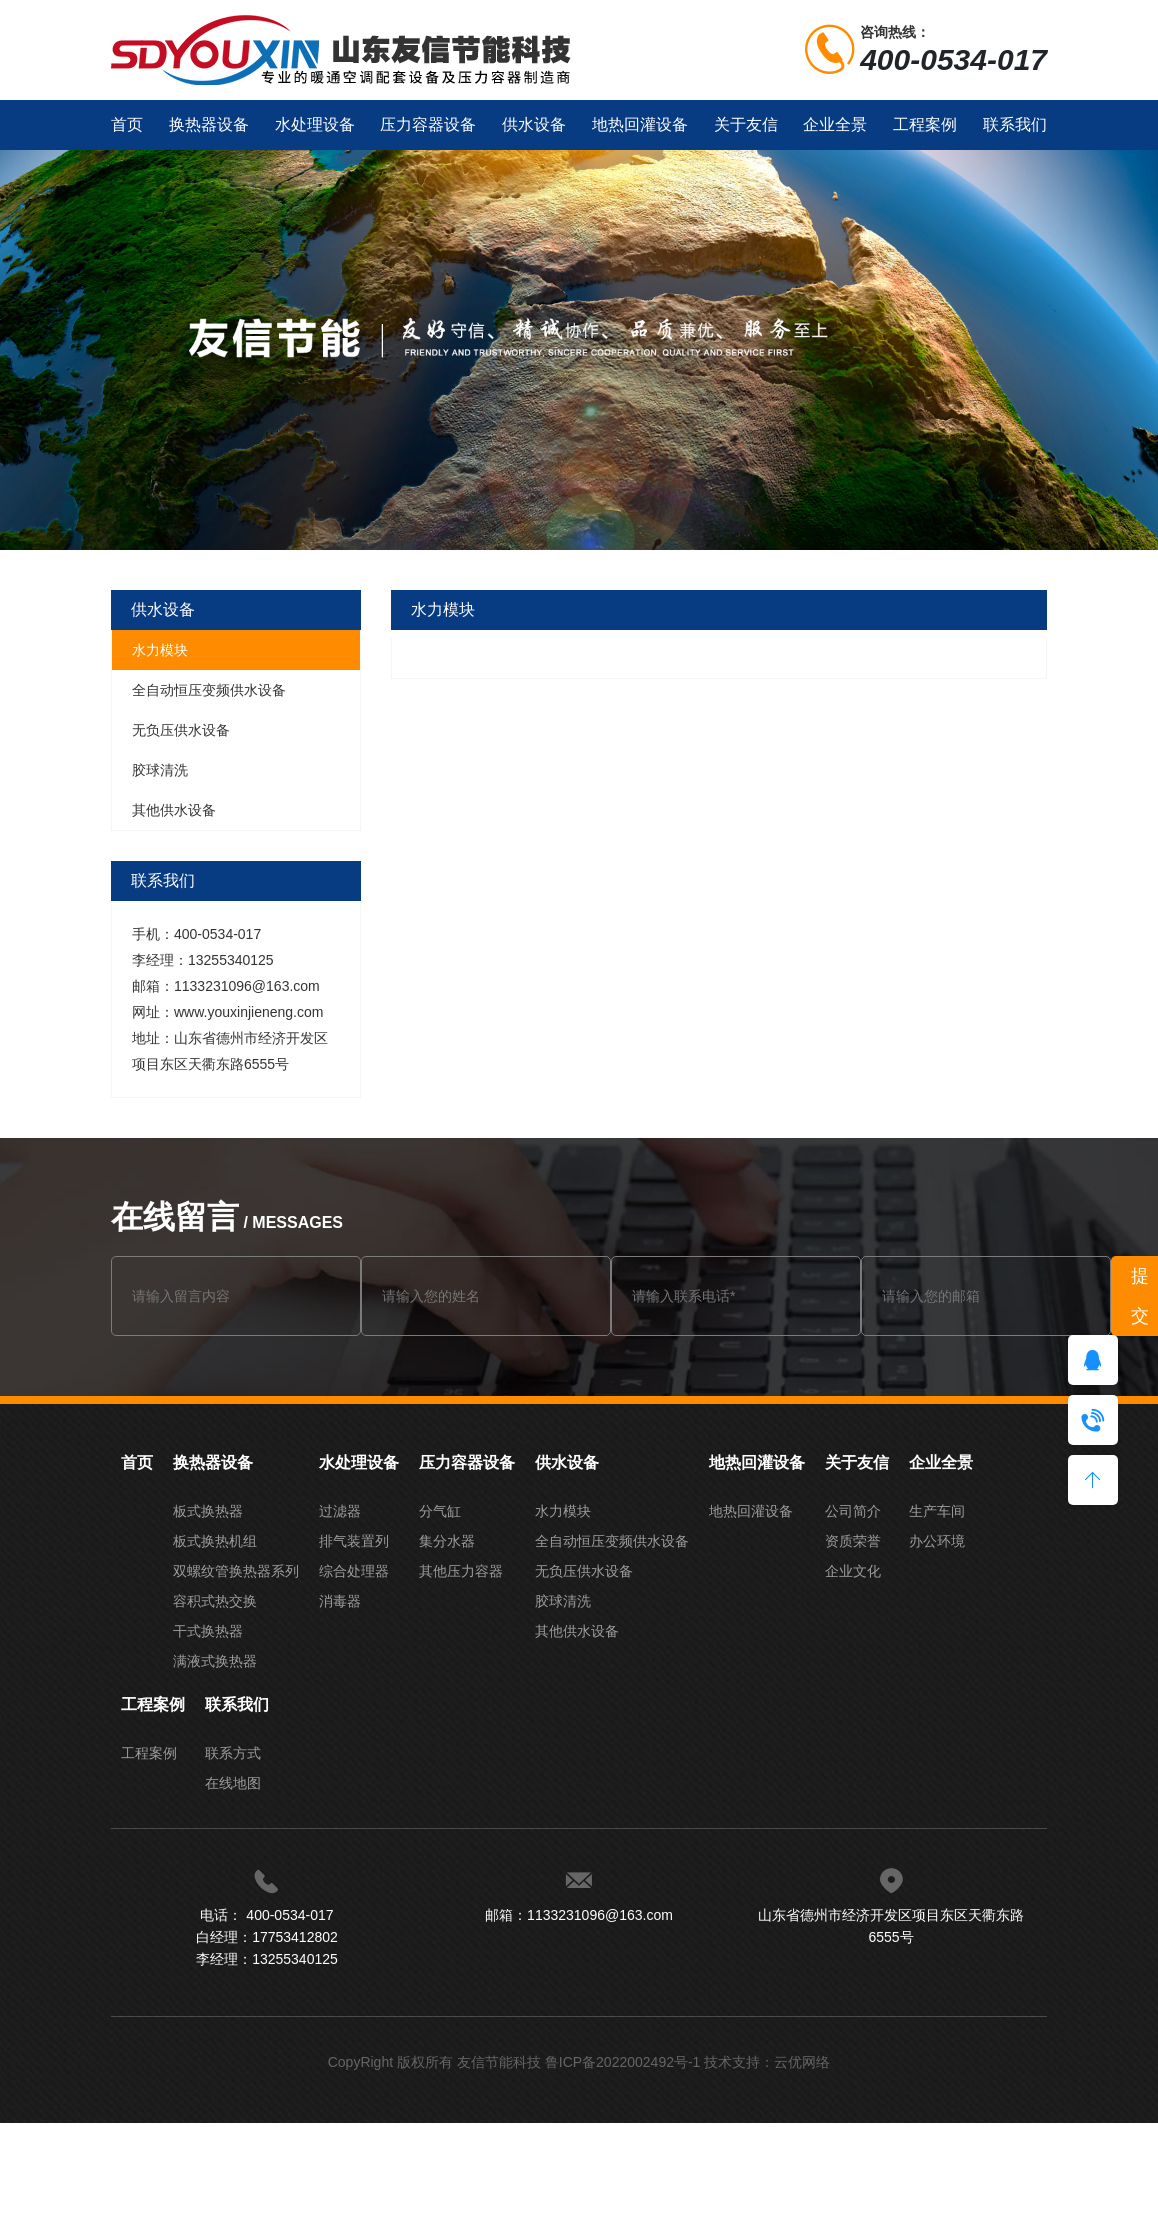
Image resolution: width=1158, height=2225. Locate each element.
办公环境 (937, 1541)
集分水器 (447, 1541)
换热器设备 (209, 124)
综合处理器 (354, 1571)
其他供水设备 (174, 810)
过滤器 (340, 1511)
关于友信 (746, 124)
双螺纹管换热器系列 (236, 1571)
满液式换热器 (215, 1661)
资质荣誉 (853, 1541)
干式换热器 (208, 1631)
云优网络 (802, 2062)
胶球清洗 (160, 770)
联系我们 (1015, 124)
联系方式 (233, 1753)
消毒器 (340, 1601)
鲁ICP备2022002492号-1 (623, 2062)
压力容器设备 (428, 124)
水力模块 (160, 650)
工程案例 (925, 124)
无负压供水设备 (181, 730)
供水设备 (534, 124)
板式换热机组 (215, 1541)
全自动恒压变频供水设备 (209, 690)
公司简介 (853, 1511)
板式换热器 (208, 1511)
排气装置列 (354, 1541)
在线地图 (233, 1783)
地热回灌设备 (640, 124)
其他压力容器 (461, 1571)
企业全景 (835, 124)
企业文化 (853, 1571)
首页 (127, 124)
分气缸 (440, 1511)
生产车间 (937, 1511)
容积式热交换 (215, 1601)
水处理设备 (315, 124)
